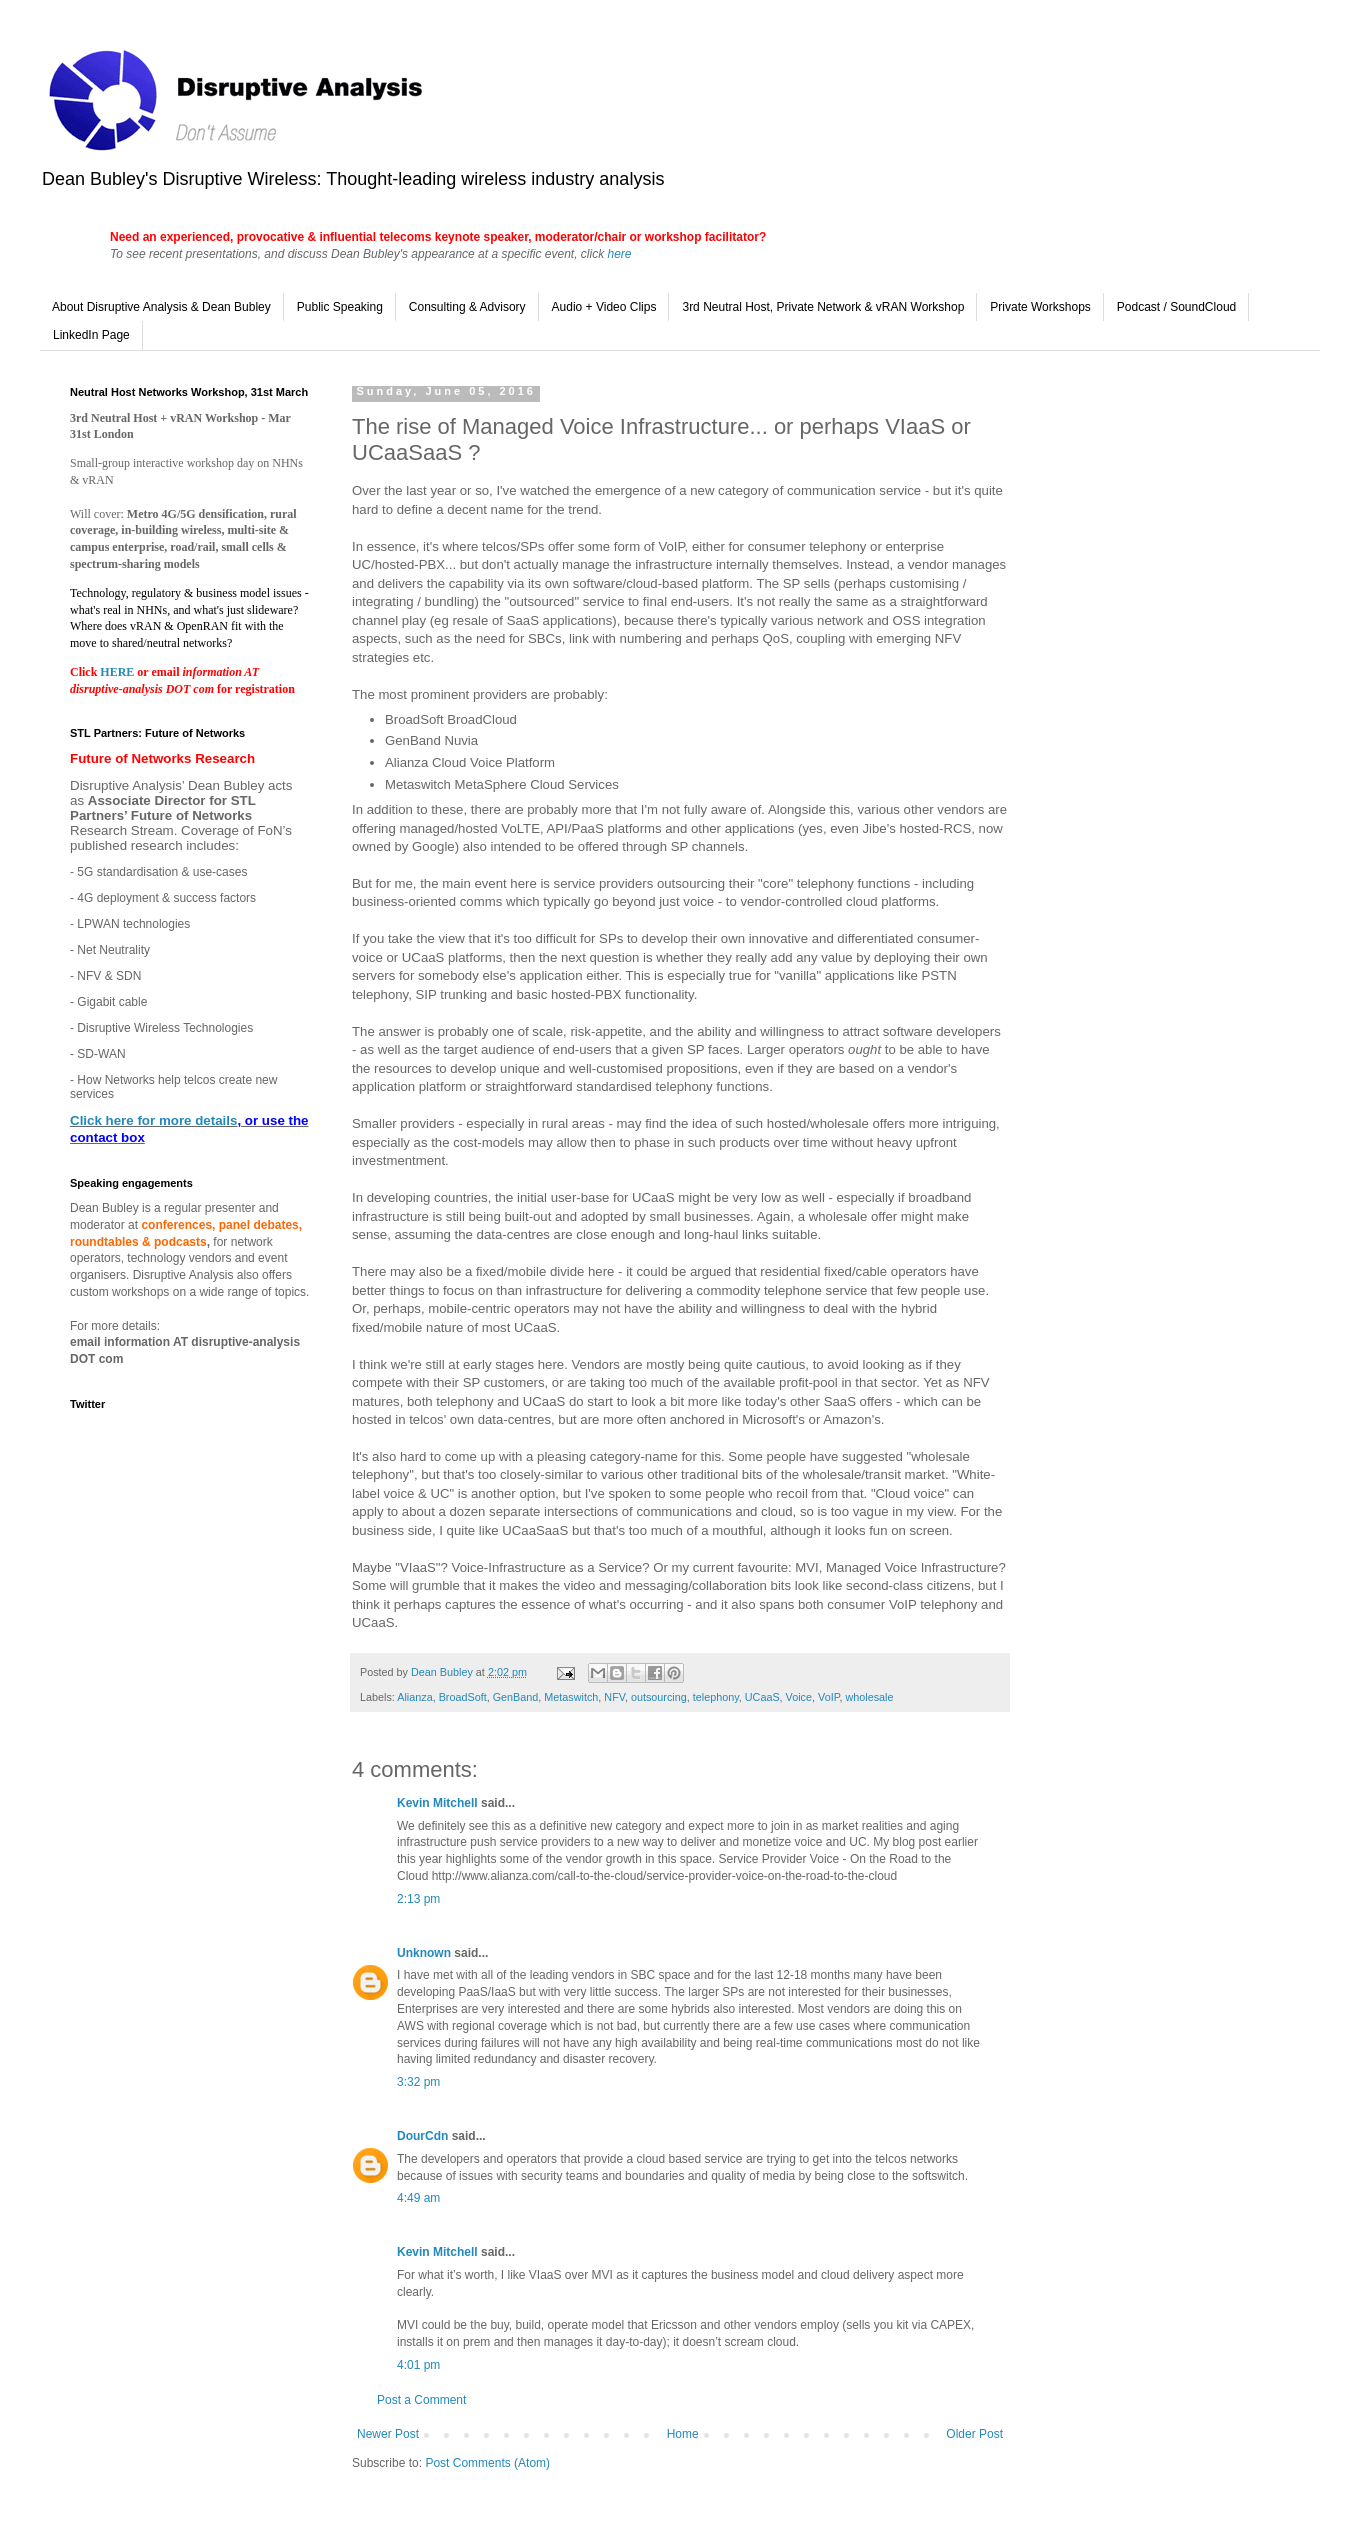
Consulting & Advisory (467, 307)
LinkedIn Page (91, 335)
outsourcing (659, 1697)
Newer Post (388, 2434)
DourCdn (422, 2136)
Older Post (974, 2434)
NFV (614, 1697)
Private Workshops (1040, 307)
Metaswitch (571, 1697)
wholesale (869, 1697)
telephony (716, 1697)
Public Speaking (340, 307)
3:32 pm (418, 2082)
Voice (799, 1697)
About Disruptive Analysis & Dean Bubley (161, 307)
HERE (118, 672)
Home (683, 2434)
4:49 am (418, 2198)
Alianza (414, 1697)
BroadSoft (463, 1697)
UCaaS (762, 1697)
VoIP (828, 1697)
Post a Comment (421, 2400)
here (619, 254)
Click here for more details (153, 1120)
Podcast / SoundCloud (1176, 307)
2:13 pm (418, 1899)
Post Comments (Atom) (487, 2463)
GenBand (516, 1697)
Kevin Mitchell (437, 1803)
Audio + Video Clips (604, 307)
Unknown (424, 1953)
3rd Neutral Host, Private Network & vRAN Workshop (823, 307)
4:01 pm (418, 2365)
